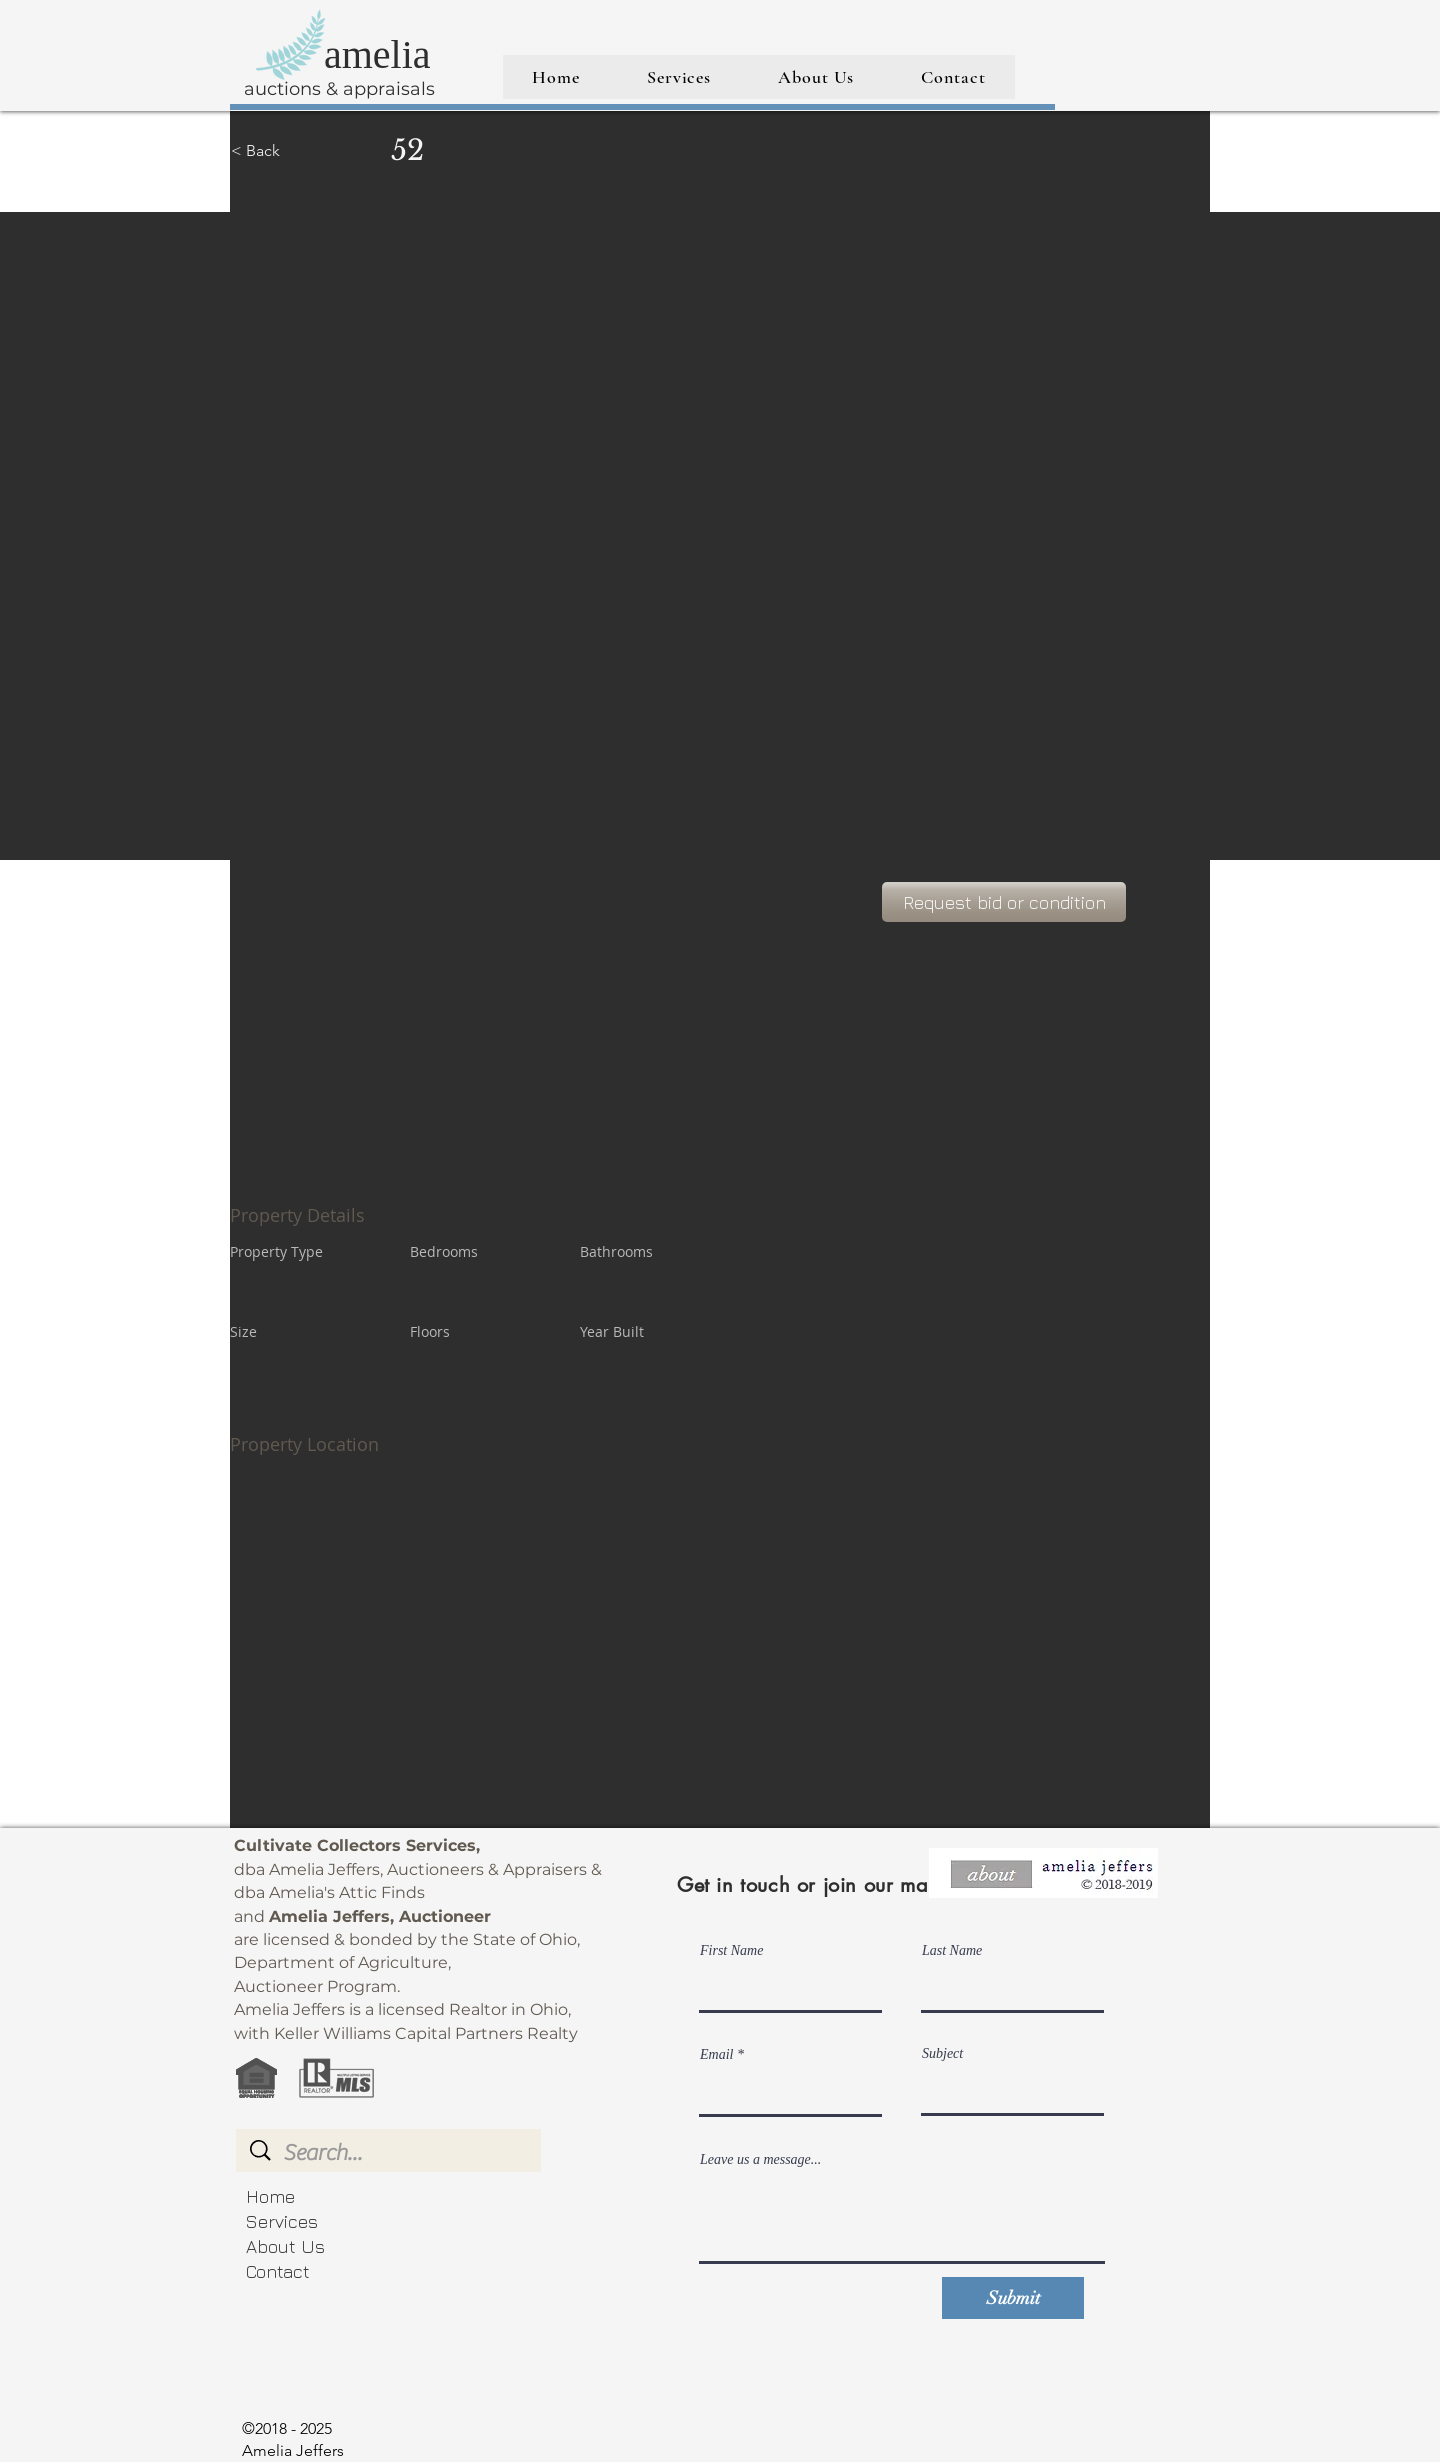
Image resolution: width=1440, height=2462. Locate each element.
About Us (285, 2246)
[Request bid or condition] (1004, 902)
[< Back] (302, 151)
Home (270, 2196)
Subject (942, 2054)
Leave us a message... (760, 2160)
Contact (278, 2271)
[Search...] (391, 2153)
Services (282, 2221)
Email (716, 2055)
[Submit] (1013, 2298)
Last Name (952, 1951)
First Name (731, 1951)
